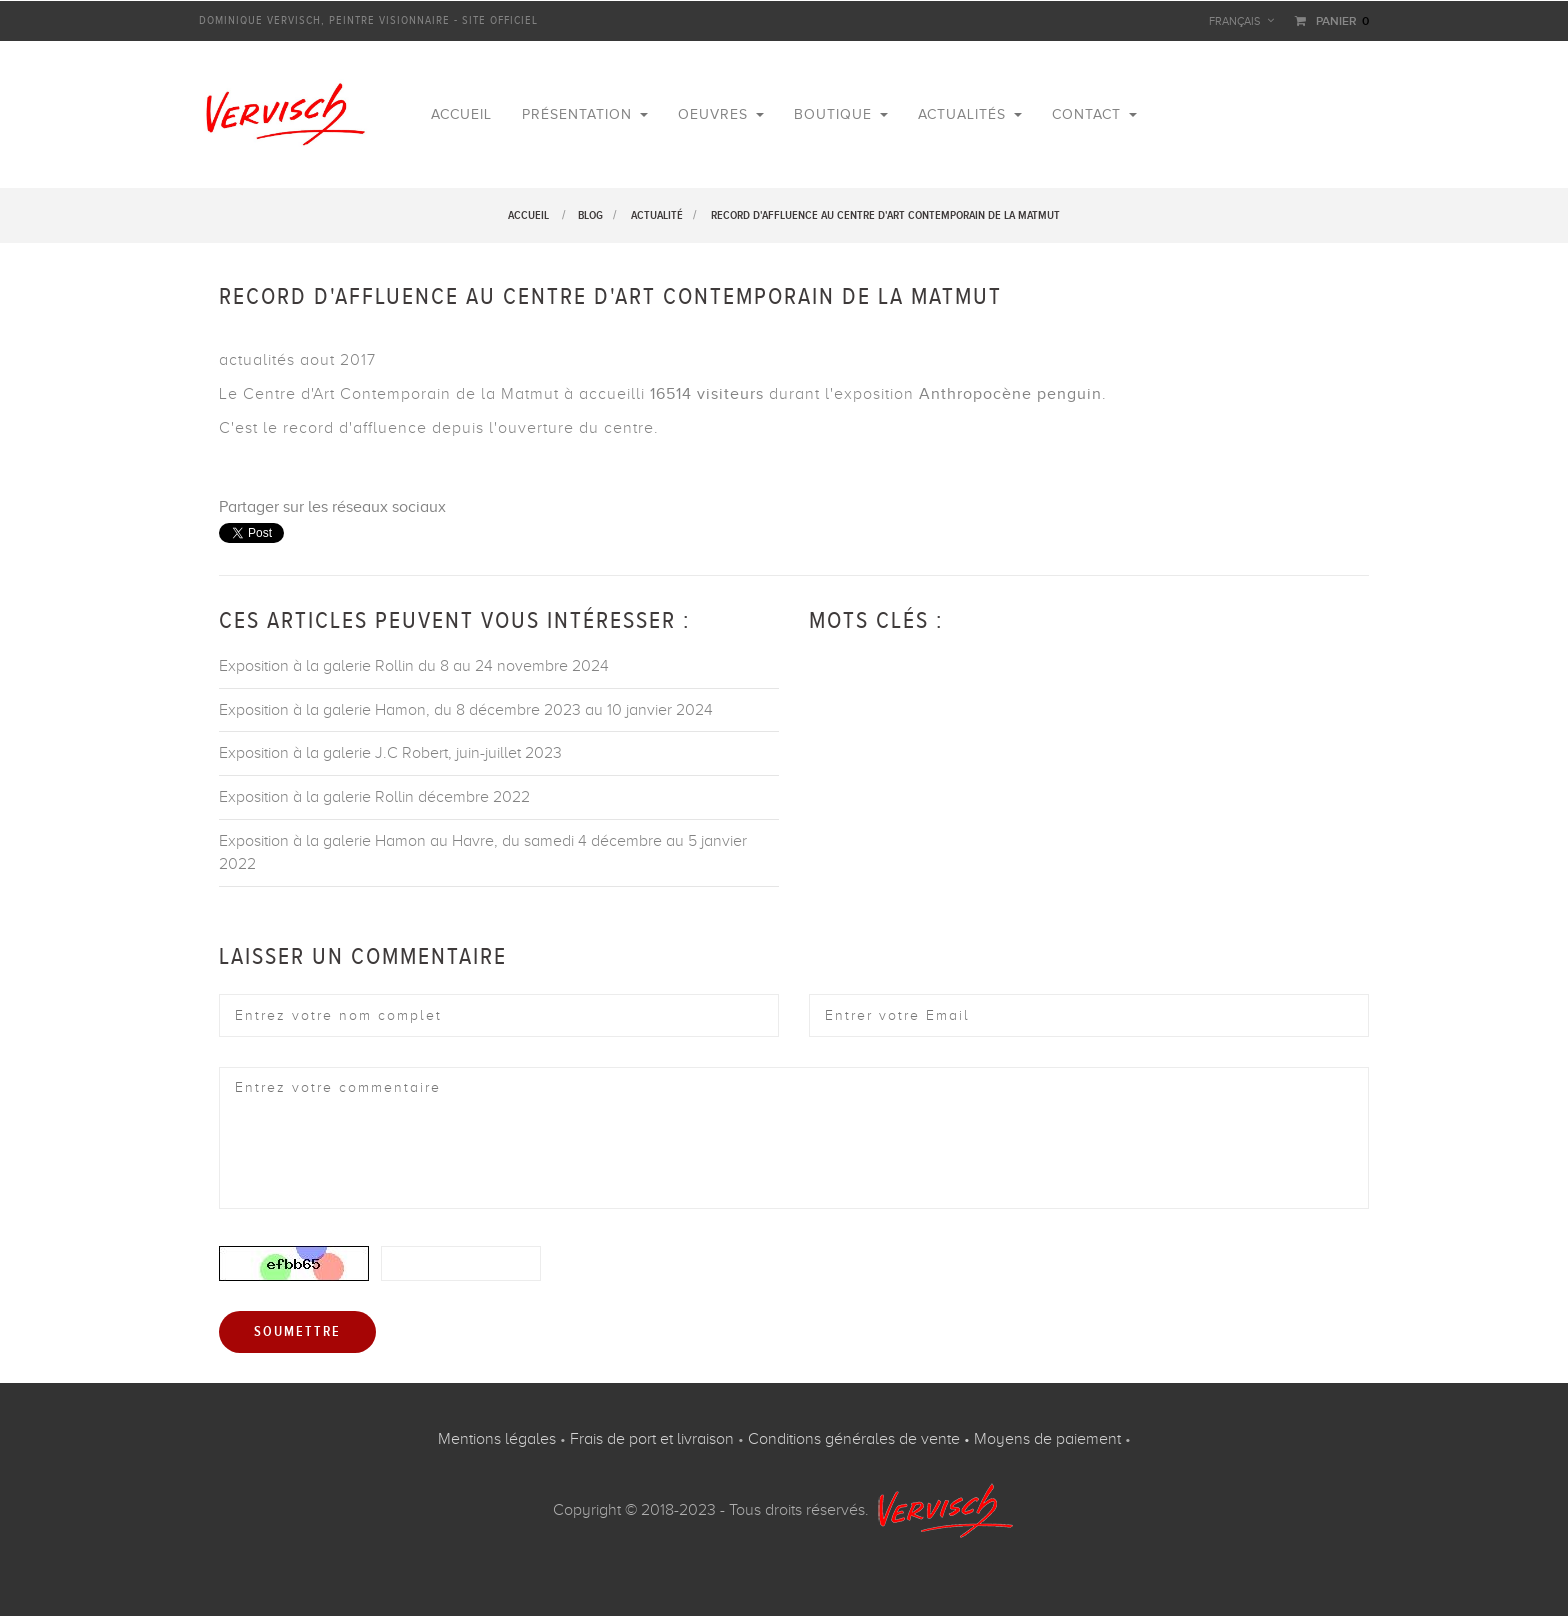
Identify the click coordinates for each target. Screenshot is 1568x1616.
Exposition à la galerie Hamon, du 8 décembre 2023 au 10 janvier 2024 (466, 710)
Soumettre (297, 1332)
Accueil (528, 215)
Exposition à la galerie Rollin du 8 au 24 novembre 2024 (414, 666)
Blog (590, 215)
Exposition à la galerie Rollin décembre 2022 (374, 797)
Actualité (657, 215)
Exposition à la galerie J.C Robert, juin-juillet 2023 (390, 753)
